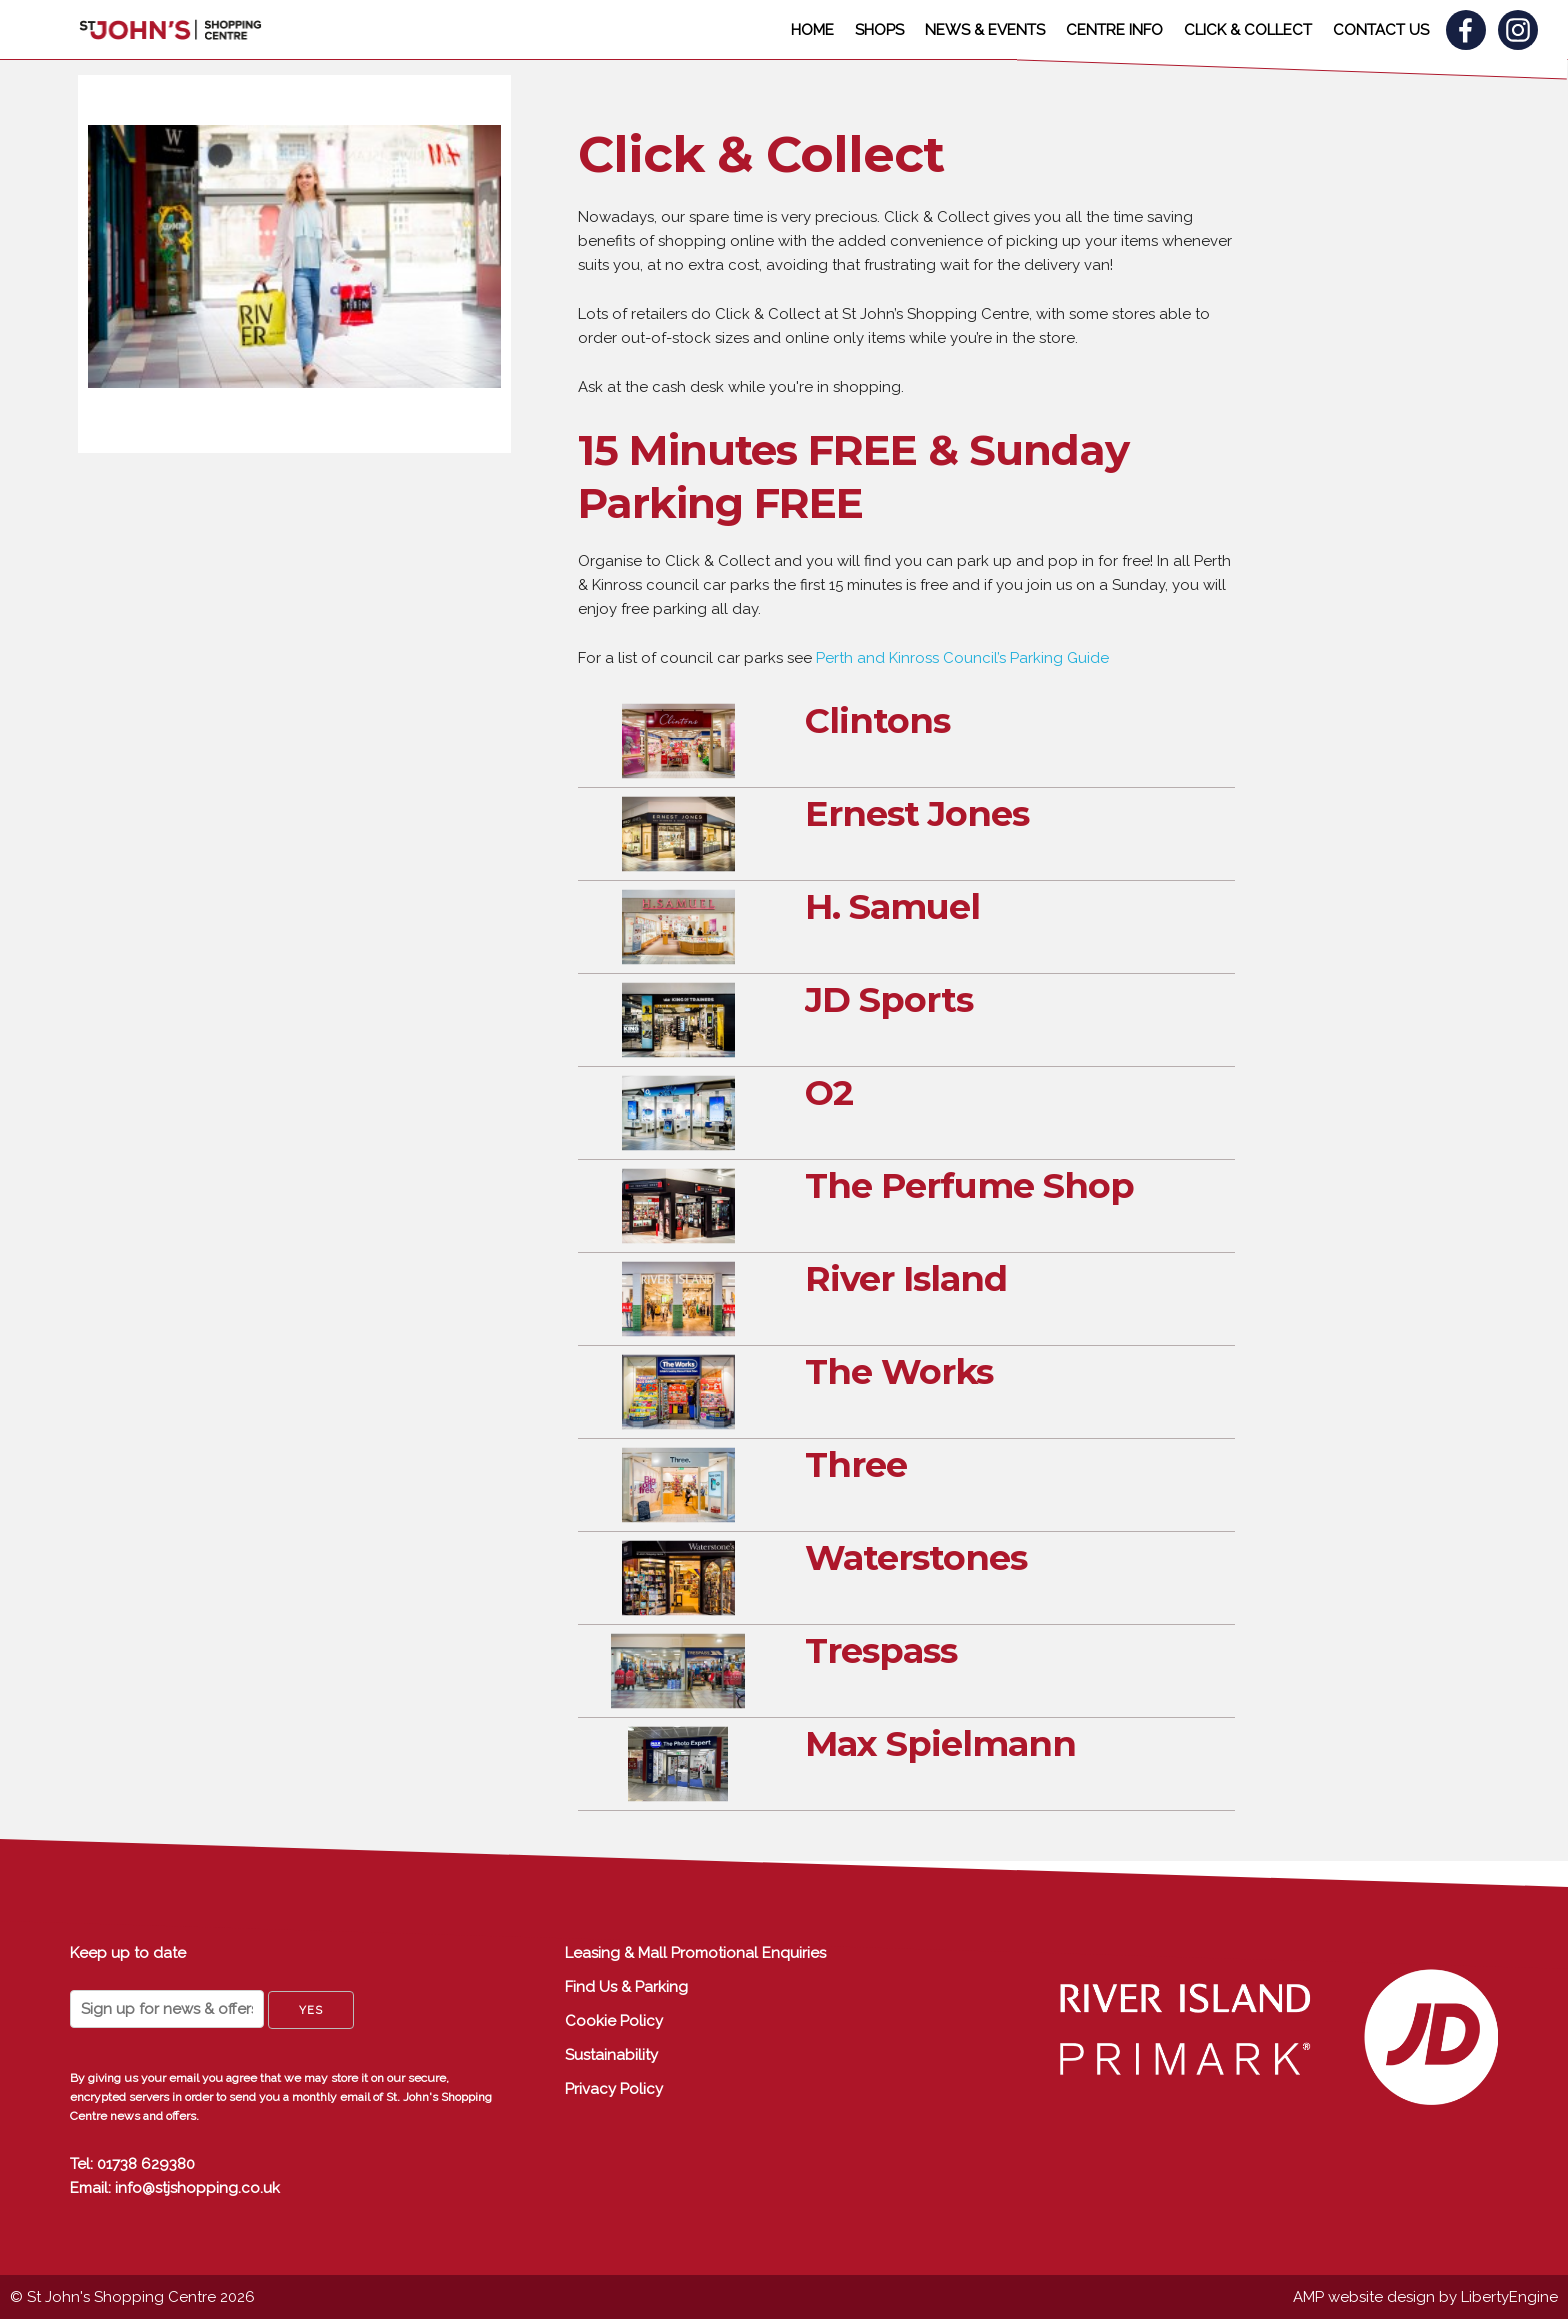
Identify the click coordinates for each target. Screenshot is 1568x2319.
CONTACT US (1381, 30)
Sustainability (611, 2055)
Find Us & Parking (626, 1987)
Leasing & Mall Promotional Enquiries (695, 1953)
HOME (812, 30)
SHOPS (879, 30)
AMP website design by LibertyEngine (1425, 2297)
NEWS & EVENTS (985, 30)
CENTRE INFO (1114, 30)
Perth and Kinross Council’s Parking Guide (962, 658)
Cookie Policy (614, 2021)
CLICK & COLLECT (1248, 30)
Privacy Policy (614, 2089)
